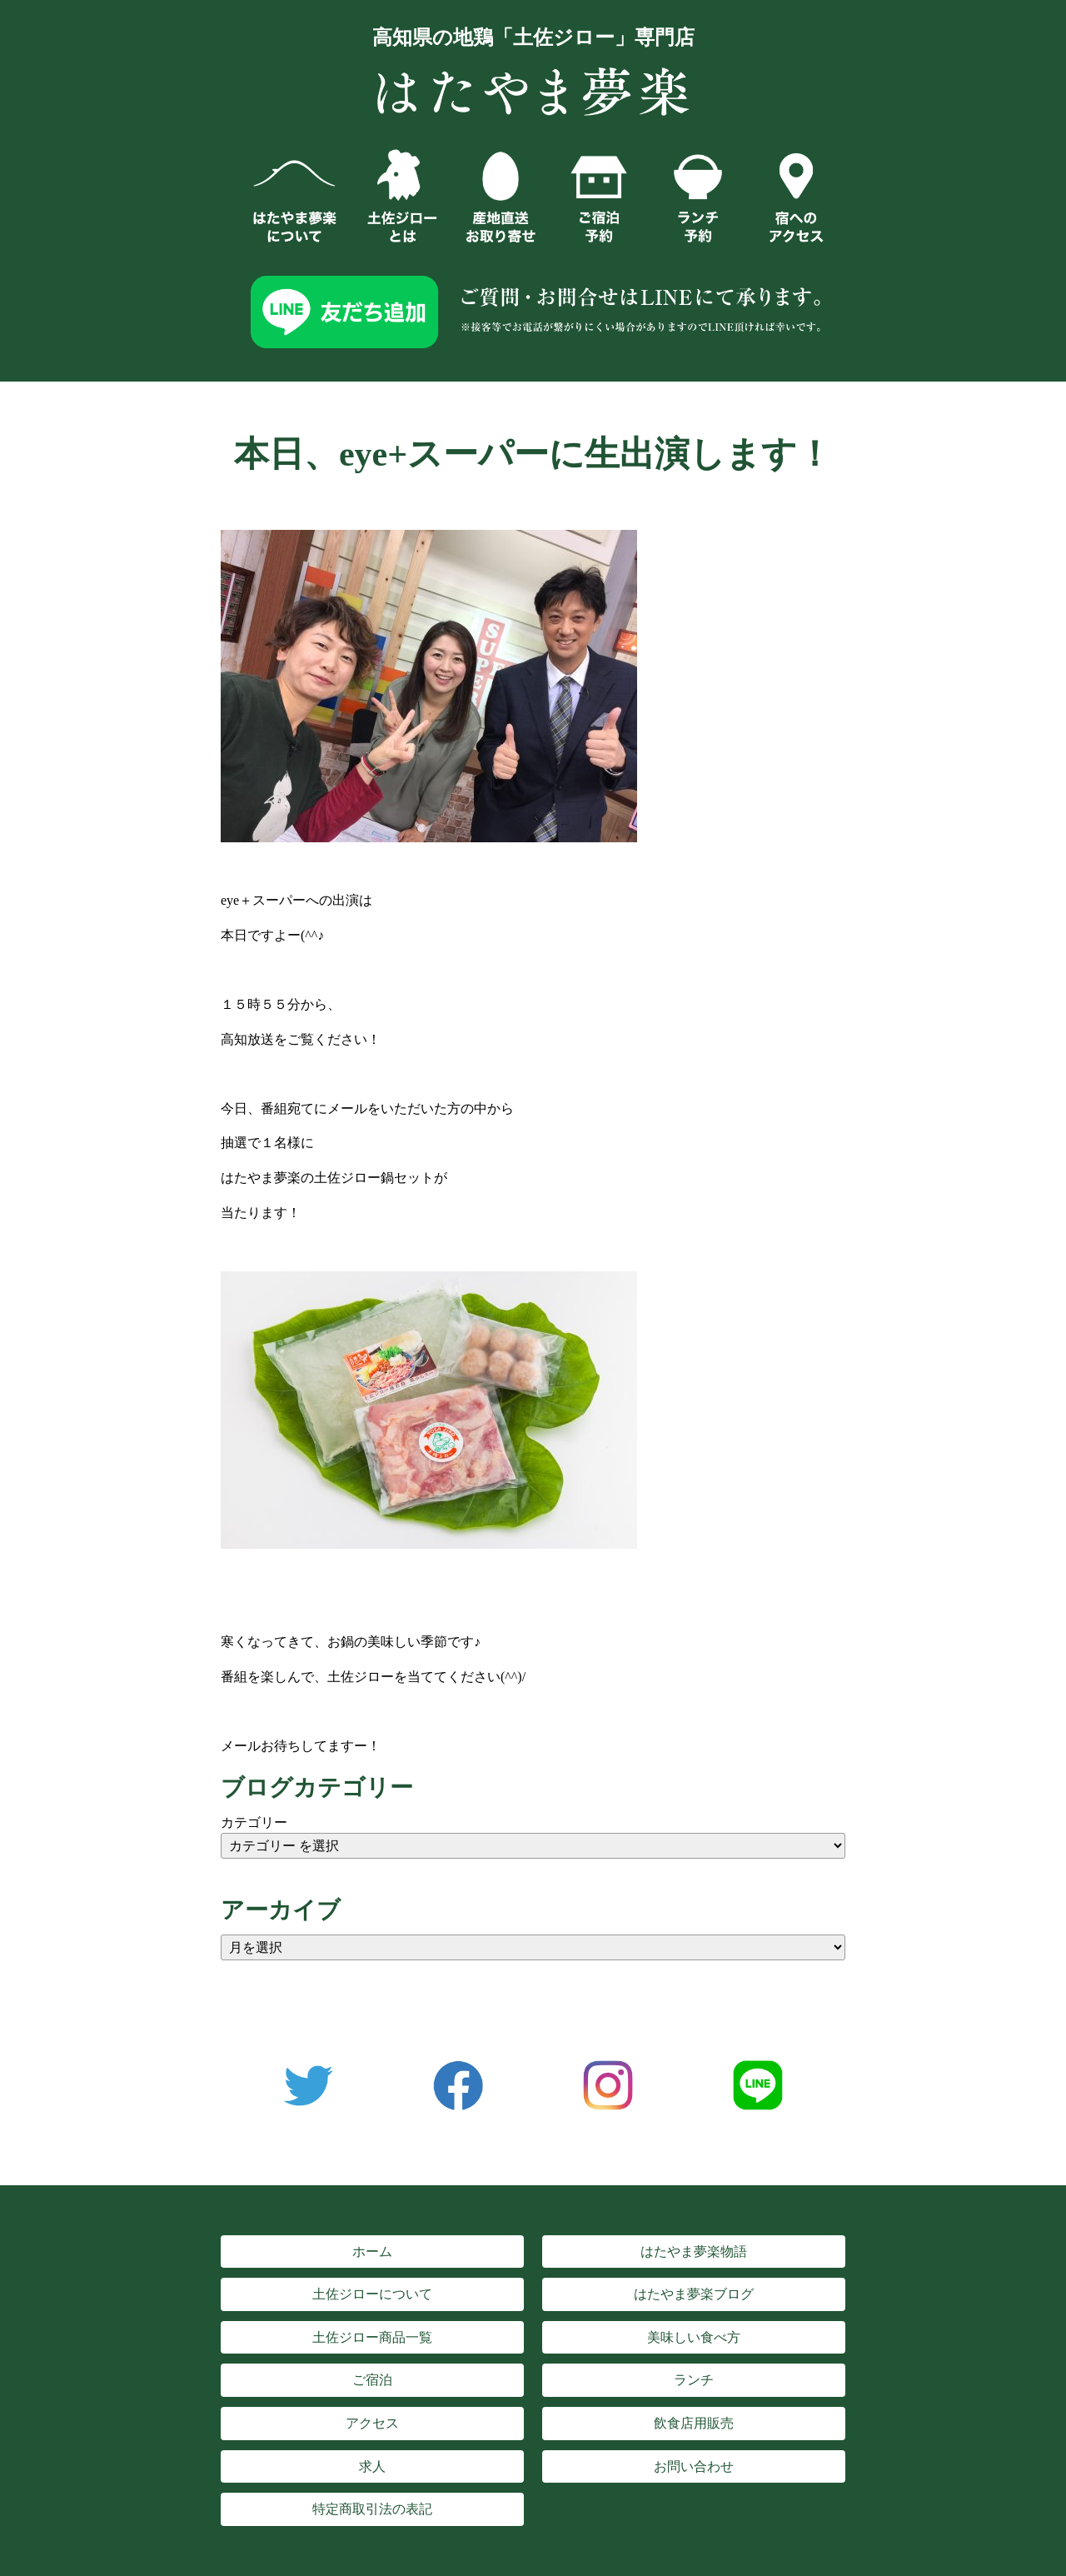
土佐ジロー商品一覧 (372, 2337)
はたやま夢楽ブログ (694, 2294)
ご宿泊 (372, 2380)
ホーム (372, 2251)
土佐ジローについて (372, 2294)
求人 (372, 2466)
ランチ (694, 2380)
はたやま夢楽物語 (693, 2251)
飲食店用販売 (694, 2423)
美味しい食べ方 (693, 2337)
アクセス (372, 2423)
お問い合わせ (694, 2466)
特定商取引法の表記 (372, 2509)
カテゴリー (254, 1822)
